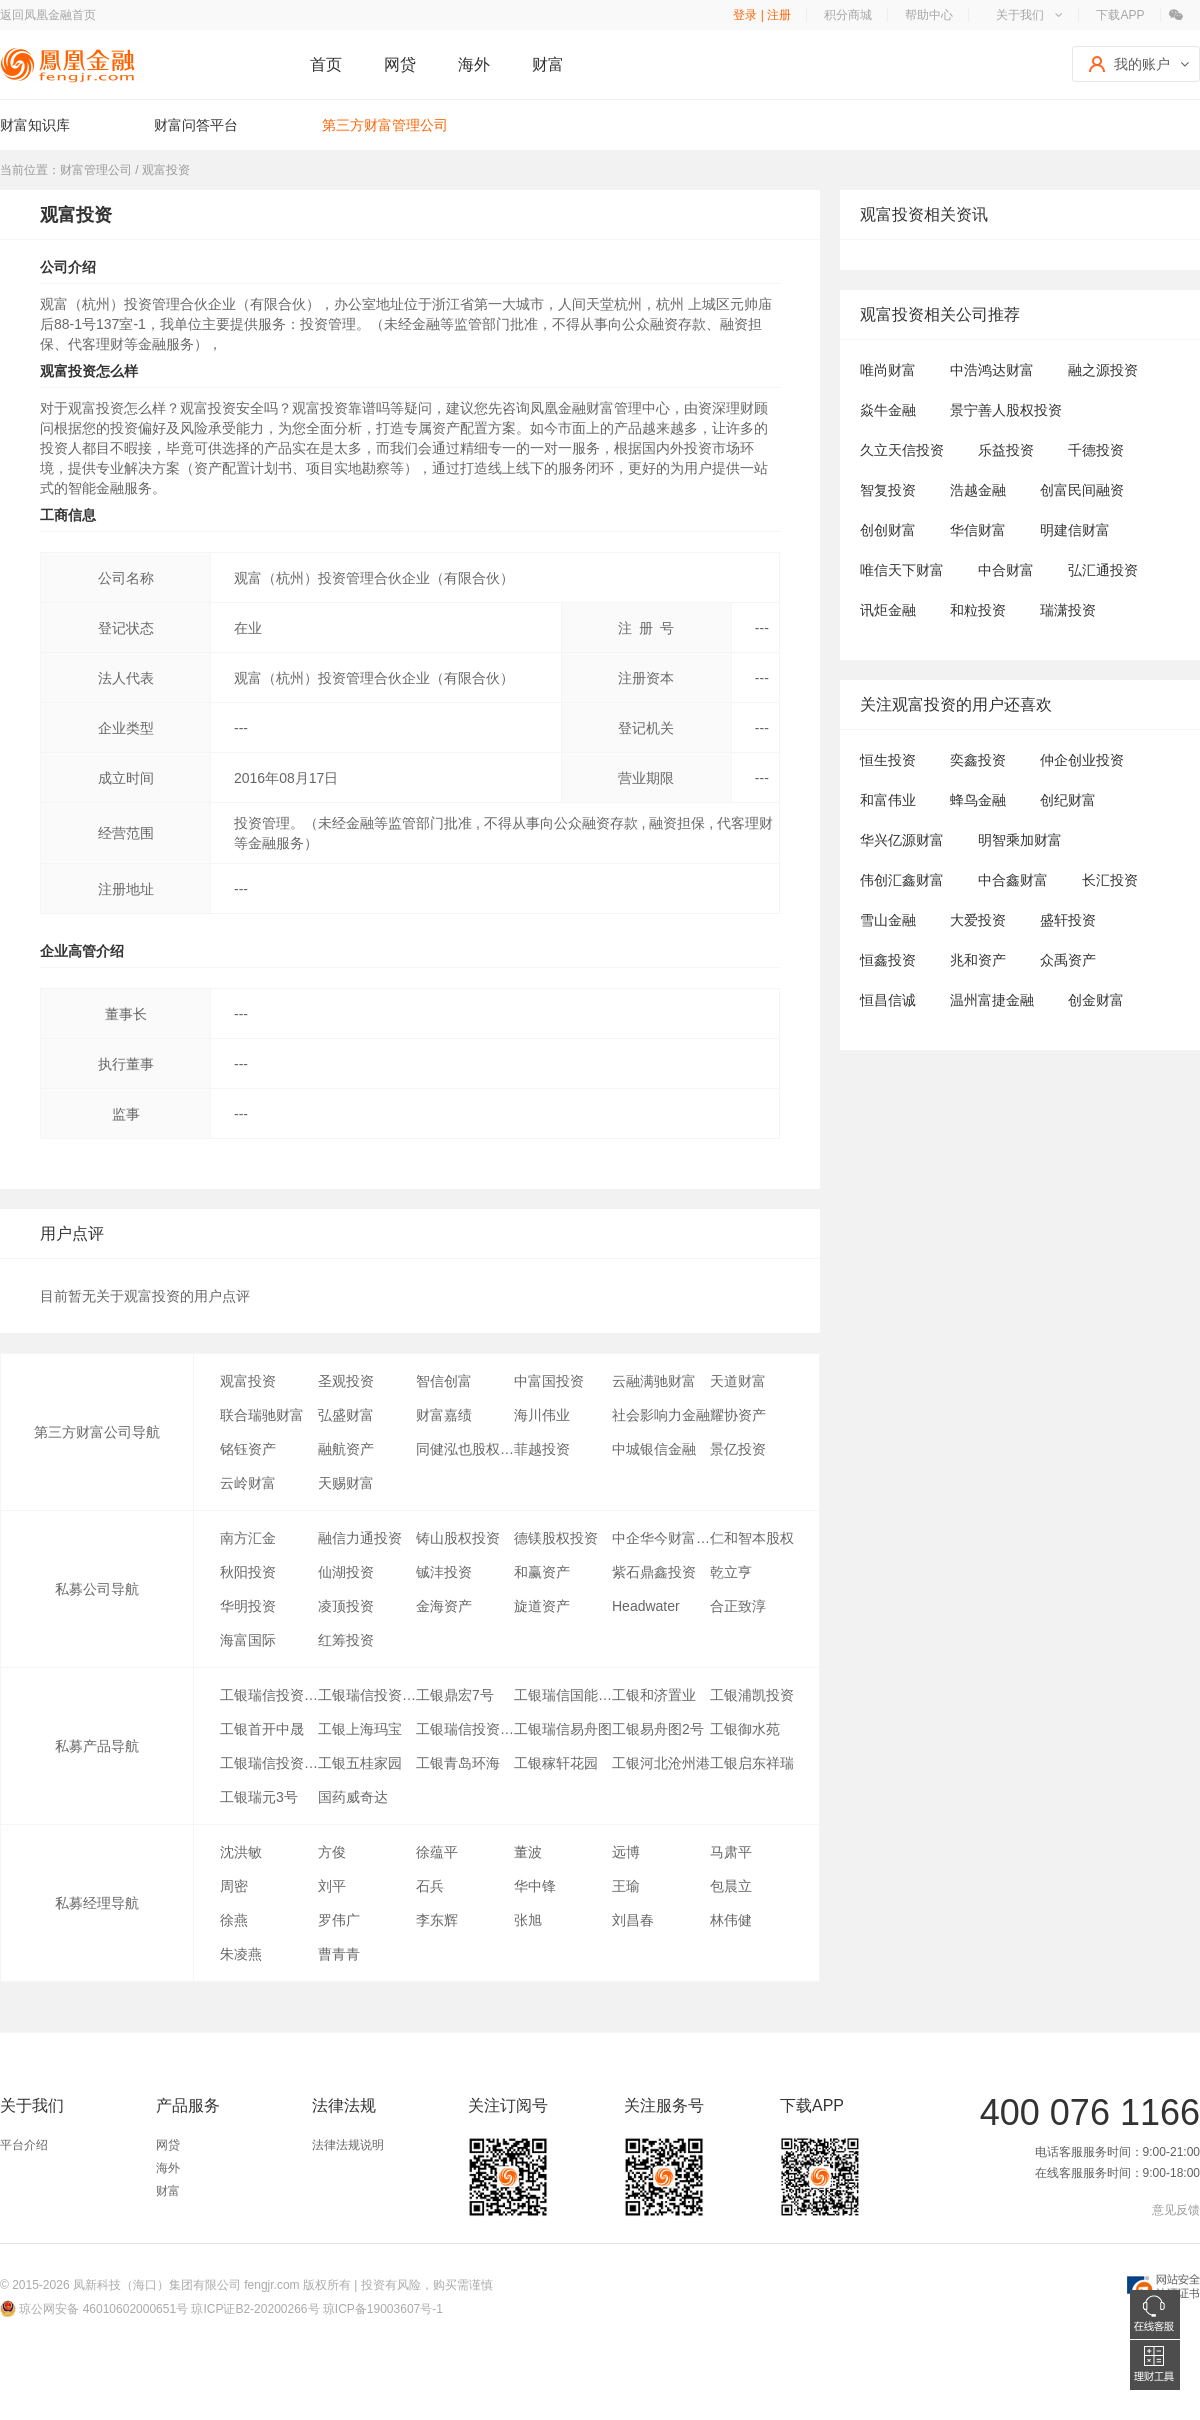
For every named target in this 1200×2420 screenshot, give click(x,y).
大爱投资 (978, 920)
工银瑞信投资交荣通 (465, 1729)
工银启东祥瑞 (752, 1763)
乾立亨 (731, 1572)
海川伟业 (542, 1415)
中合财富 (1006, 570)
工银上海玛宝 (360, 1729)
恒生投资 (888, 760)
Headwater (646, 1606)
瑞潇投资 (1068, 610)
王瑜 (626, 1886)
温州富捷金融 (992, 1000)
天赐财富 (346, 1483)
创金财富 (1096, 1000)
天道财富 (738, 1381)
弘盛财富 (346, 1415)
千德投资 (1096, 450)
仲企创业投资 (1082, 760)
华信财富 (978, 530)
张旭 (528, 1920)
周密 (234, 1886)
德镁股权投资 (556, 1538)
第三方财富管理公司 (385, 125)
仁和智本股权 (752, 1538)
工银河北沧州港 (661, 1763)
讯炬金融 (888, 610)
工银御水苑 (745, 1729)
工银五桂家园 (360, 1763)
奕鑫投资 (978, 760)
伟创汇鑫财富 (902, 880)
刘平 (332, 1886)
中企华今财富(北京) (661, 1538)
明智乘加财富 (1020, 840)
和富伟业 (888, 800)
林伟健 (731, 1920)
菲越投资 (542, 1449)
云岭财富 (248, 1483)
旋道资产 (542, 1606)
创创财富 (888, 530)
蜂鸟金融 (978, 800)
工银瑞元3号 (259, 1797)
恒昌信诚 (888, 1000)
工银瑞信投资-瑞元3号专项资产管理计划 (269, 1695)
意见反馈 (1176, 2210)
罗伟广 (339, 1920)
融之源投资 (1103, 370)
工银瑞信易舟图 (563, 1729)
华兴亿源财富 (902, 840)
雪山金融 (888, 920)
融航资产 (346, 1449)
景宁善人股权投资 (1006, 410)
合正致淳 (738, 1606)
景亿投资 (738, 1449)
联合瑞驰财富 (262, 1415)
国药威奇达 (353, 1797)
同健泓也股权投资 (465, 1449)
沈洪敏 (241, 1852)
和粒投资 (978, 610)
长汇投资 (1110, 880)
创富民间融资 (1082, 490)
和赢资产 (542, 1572)
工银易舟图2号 (658, 1729)
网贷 (400, 64)
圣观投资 (346, 1381)
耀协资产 (738, 1415)
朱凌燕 (241, 1954)
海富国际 (248, 1640)
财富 (548, 64)
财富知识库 (35, 125)
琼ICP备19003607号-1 (383, 2309)
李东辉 (437, 1920)
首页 (326, 64)
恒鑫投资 (888, 960)
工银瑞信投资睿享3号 (269, 1763)
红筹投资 (346, 1640)
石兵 (430, 1886)
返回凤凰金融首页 (48, 15)
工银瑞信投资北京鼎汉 (367, 1695)
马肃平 (731, 1852)
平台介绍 (24, 2145)
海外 (474, 64)
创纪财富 (1068, 800)
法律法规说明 (348, 2145)
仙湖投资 (346, 1572)
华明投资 (248, 1606)
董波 (528, 1852)
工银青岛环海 (458, 1763)
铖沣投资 (444, 1572)
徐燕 (234, 1920)
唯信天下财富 (902, 570)
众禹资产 (1068, 960)
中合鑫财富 (1013, 880)
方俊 (332, 1852)
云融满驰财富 (654, 1381)
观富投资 (248, 1381)
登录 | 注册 (762, 15)
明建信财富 (1075, 530)
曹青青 (339, 1954)
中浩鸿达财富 (992, 370)
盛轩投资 (1068, 920)
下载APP (1120, 15)
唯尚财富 (888, 370)
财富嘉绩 (444, 1415)
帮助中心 (929, 15)
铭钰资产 (248, 1449)
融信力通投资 (360, 1538)
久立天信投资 (902, 450)
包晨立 (731, 1886)
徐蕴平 (437, 1852)
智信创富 (444, 1381)
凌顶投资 (346, 1606)
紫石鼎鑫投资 (654, 1572)
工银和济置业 (654, 1695)
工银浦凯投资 (752, 1695)
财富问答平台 (196, 125)
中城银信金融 (654, 1449)
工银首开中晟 (262, 1729)
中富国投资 (549, 1381)
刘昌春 (633, 1920)
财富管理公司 (96, 170)
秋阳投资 (248, 1572)
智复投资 (888, 490)
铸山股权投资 (458, 1538)
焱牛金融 (888, 410)
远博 (626, 1852)
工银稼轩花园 (556, 1763)
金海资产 (444, 1606)
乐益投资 (1006, 450)
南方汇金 (248, 1538)
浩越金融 (978, 490)
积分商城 (848, 15)
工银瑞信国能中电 (563, 1695)
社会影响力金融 (661, 1415)
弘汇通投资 (1103, 570)
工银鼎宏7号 (455, 1695)
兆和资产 (978, 960)
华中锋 (535, 1886)
